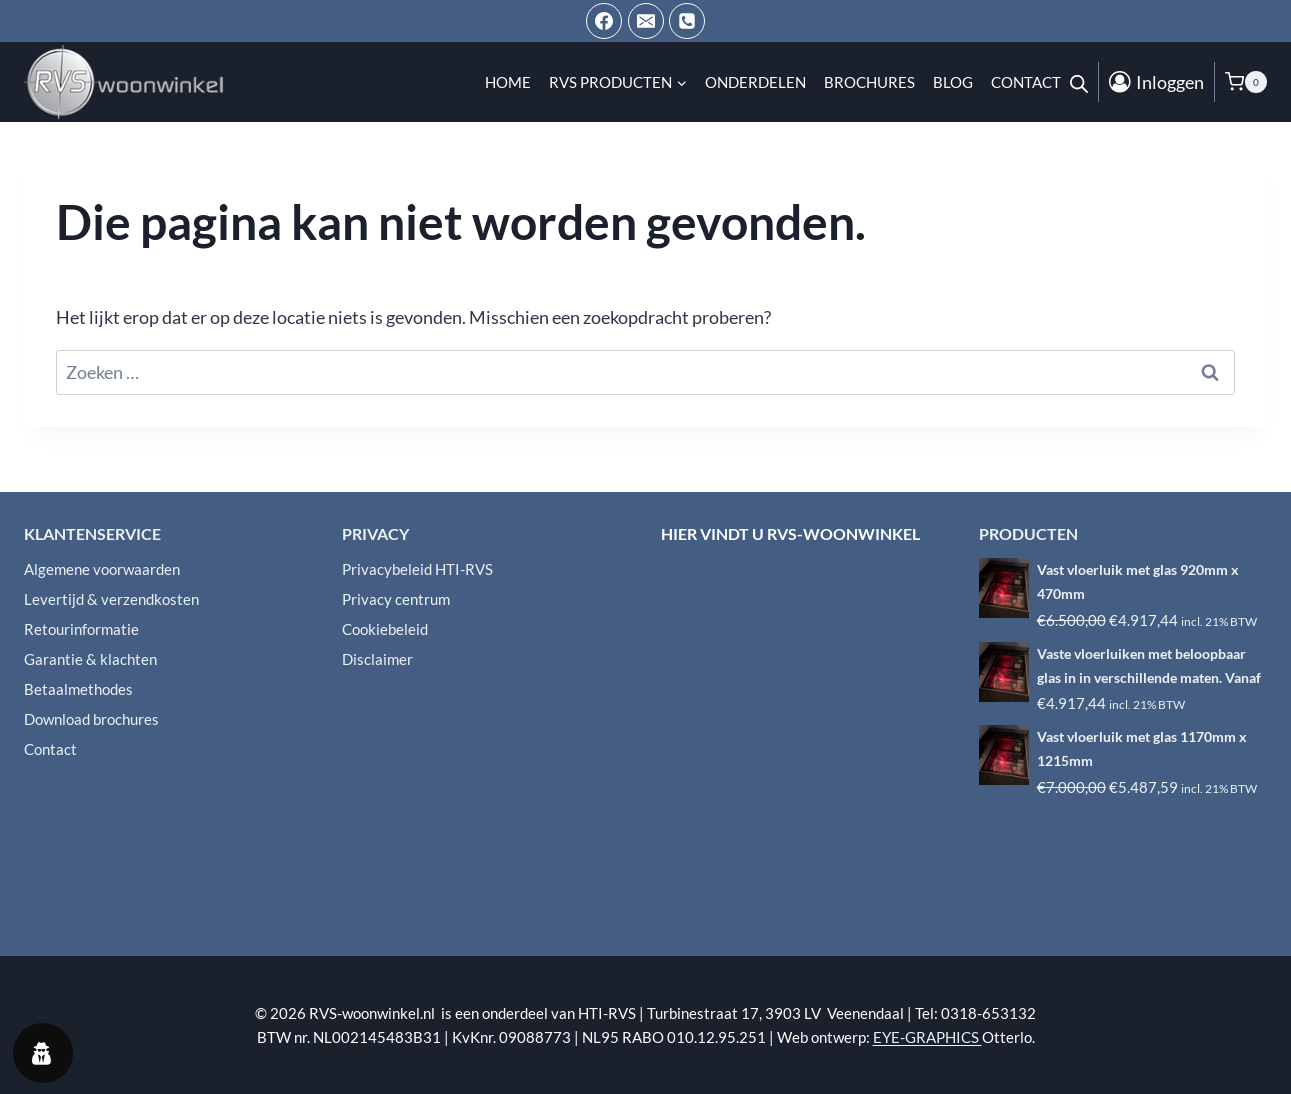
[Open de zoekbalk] (1079, 82)
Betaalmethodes (78, 689)
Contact (1026, 82)
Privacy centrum (396, 599)
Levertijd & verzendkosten (111, 599)
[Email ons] (646, 21)
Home (508, 82)
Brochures (869, 82)
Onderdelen (755, 82)
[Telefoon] (687, 21)
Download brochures (91, 719)
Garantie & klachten (90, 659)
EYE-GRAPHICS (927, 1037)
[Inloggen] (1156, 82)
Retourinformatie (81, 629)
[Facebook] (604, 21)
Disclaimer (377, 659)
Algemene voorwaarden (102, 569)
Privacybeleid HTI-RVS (417, 569)
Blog (953, 82)
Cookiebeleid (385, 629)
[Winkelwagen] (1246, 82)
